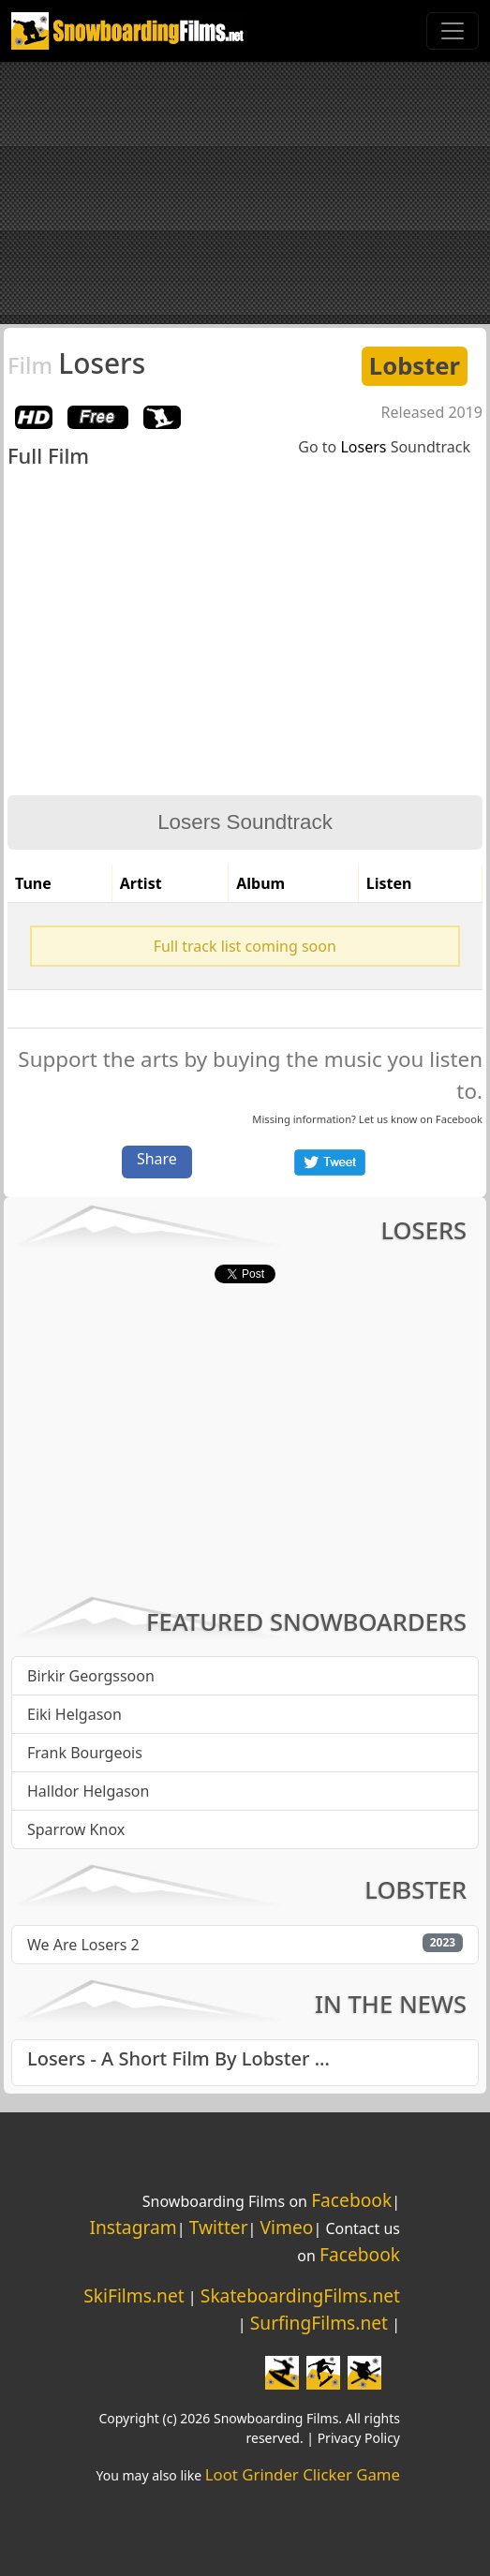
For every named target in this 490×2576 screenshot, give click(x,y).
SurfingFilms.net (319, 2322)
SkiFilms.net (133, 2295)
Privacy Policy (359, 2438)
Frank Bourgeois (84, 1752)
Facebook (459, 1119)
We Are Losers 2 (83, 1944)
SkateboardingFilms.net (300, 2295)
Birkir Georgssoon (91, 1676)
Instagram (132, 2227)
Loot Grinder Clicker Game (302, 2474)
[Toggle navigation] (452, 31)
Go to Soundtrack (384, 447)
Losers (76, 363)
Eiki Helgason (74, 1714)
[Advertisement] (245, 193)
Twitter (218, 2227)
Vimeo (287, 2227)
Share (157, 1158)
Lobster (414, 365)
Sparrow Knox (76, 1829)
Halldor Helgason (88, 1791)
